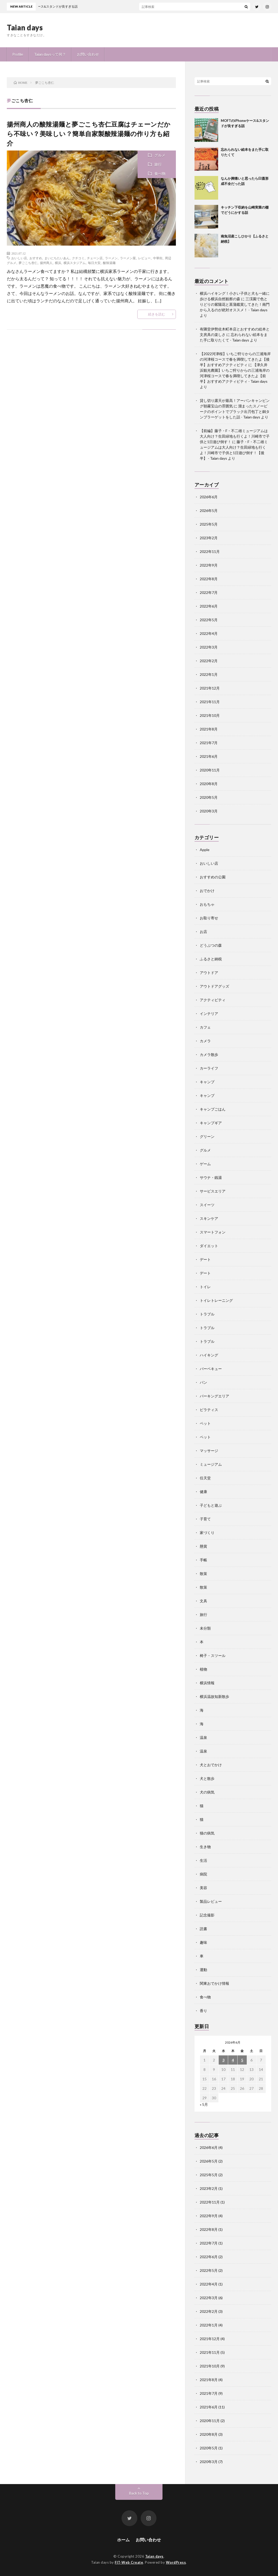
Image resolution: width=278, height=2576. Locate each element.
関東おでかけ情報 (214, 1983)
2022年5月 (209, 620)
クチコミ (78, 258)
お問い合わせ (88, 54)
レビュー (144, 258)
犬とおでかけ (211, 1765)
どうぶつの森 (211, 945)
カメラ (205, 1041)
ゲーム (205, 1164)
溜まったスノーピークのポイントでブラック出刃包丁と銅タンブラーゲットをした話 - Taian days (235, 411)
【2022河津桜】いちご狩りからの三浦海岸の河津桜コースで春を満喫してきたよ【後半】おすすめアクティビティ (235, 359)
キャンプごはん (212, 1109)
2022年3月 (209, 647)
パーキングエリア (214, 1396)
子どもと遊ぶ (211, 1505)
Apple (204, 849)
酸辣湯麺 (109, 262)
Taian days (25, 27)
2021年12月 (210, 688)
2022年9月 (209, 565)
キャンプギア (211, 1123)
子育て (205, 1519)
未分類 (205, 1628)
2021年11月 (210, 701)
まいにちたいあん (57, 258)
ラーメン (111, 258)
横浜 (58, 262)
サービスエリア (212, 1191)
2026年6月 (209, 497)
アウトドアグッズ (214, 986)
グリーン (207, 1136)
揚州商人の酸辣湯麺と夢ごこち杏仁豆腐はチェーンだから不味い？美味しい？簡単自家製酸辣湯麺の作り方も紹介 (89, 133)
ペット (205, 1423)
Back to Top (139, 2493)
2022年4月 (209, 633)
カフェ (205, 1027)
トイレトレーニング (216, 1300)
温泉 (203, 1737)
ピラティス (209, 1409)
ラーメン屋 (128, 258)
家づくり (207, 1532)
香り (203, 2010)
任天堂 (205, 1478)
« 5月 (204, 2104)
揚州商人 (46, 262)
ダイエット (209, 1245)
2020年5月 (209, 797)
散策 (203, 1573)
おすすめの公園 (212, 877)
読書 (203, 1928)
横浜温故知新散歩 (214, 1696)
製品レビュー (211, 1901)
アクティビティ (212, 1000)
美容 (203, 1887)
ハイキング (209, 1355)
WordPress (176, 2562)
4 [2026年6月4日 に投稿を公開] (233, 2060)
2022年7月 (209, 592)
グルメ (159, 155)
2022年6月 (209, 606)
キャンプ (207, 1082)
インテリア (209, 1013)
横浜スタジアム (75, 262)
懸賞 (203, 1546)
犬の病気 (207, 1792)
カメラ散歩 (209, 1054)
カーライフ (209, 1068)
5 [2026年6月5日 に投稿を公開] (242, 2060)
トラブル (207, 1314)
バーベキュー (211, 1368)
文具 (203, 1601)
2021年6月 (209, 756)
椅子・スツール (212, 1655)
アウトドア (209, 972)
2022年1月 (209, 674)
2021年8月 (209, 729)
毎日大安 (94, 262)
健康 (203, 1491)
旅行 (158, 164)
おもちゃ (207, 904)
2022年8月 (209, 579)
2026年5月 (209, 510)
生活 (203, 1860)
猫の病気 (207, 1833)
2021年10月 (210, 715)
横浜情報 (207, 1683)
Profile (17, 54)
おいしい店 (19, 258)
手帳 (203, 1560)
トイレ (205, 1286)
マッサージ (209, 1450)
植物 (203, 1669)
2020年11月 (210, 770)
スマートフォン (212, 1232)
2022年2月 (209, 661)
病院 (203, 1874)
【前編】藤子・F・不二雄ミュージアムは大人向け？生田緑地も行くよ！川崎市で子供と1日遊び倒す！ (235, 436)
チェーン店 (95, 258)
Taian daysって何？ (50, 54)
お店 (203, 931)
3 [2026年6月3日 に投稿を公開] (223, 2060)
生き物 (205, 1846)
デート (205, 1259)
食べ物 (159, 173)
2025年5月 (209, 524)
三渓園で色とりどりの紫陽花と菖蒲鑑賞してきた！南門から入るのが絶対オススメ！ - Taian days (235, 304)
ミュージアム (211, 1464)
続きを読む (156, 314)
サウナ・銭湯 (211, 1177)
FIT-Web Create (129, 2562)
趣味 (203, 1942)
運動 (203, 1969)
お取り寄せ (209, 918)
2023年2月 (209, 538)
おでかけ (207, 890)
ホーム (123, 2539)
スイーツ (207, 1205)
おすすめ (35, 258)
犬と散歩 (207, 1778)
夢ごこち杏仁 (28, 262)
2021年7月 (209, 742)
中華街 (157, 258)
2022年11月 (210, 551)
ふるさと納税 (211, 959)
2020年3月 (209, 811)
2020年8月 (209, 783)
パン (203, 1382)
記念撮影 (207, 1915)
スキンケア (209, 1218)
